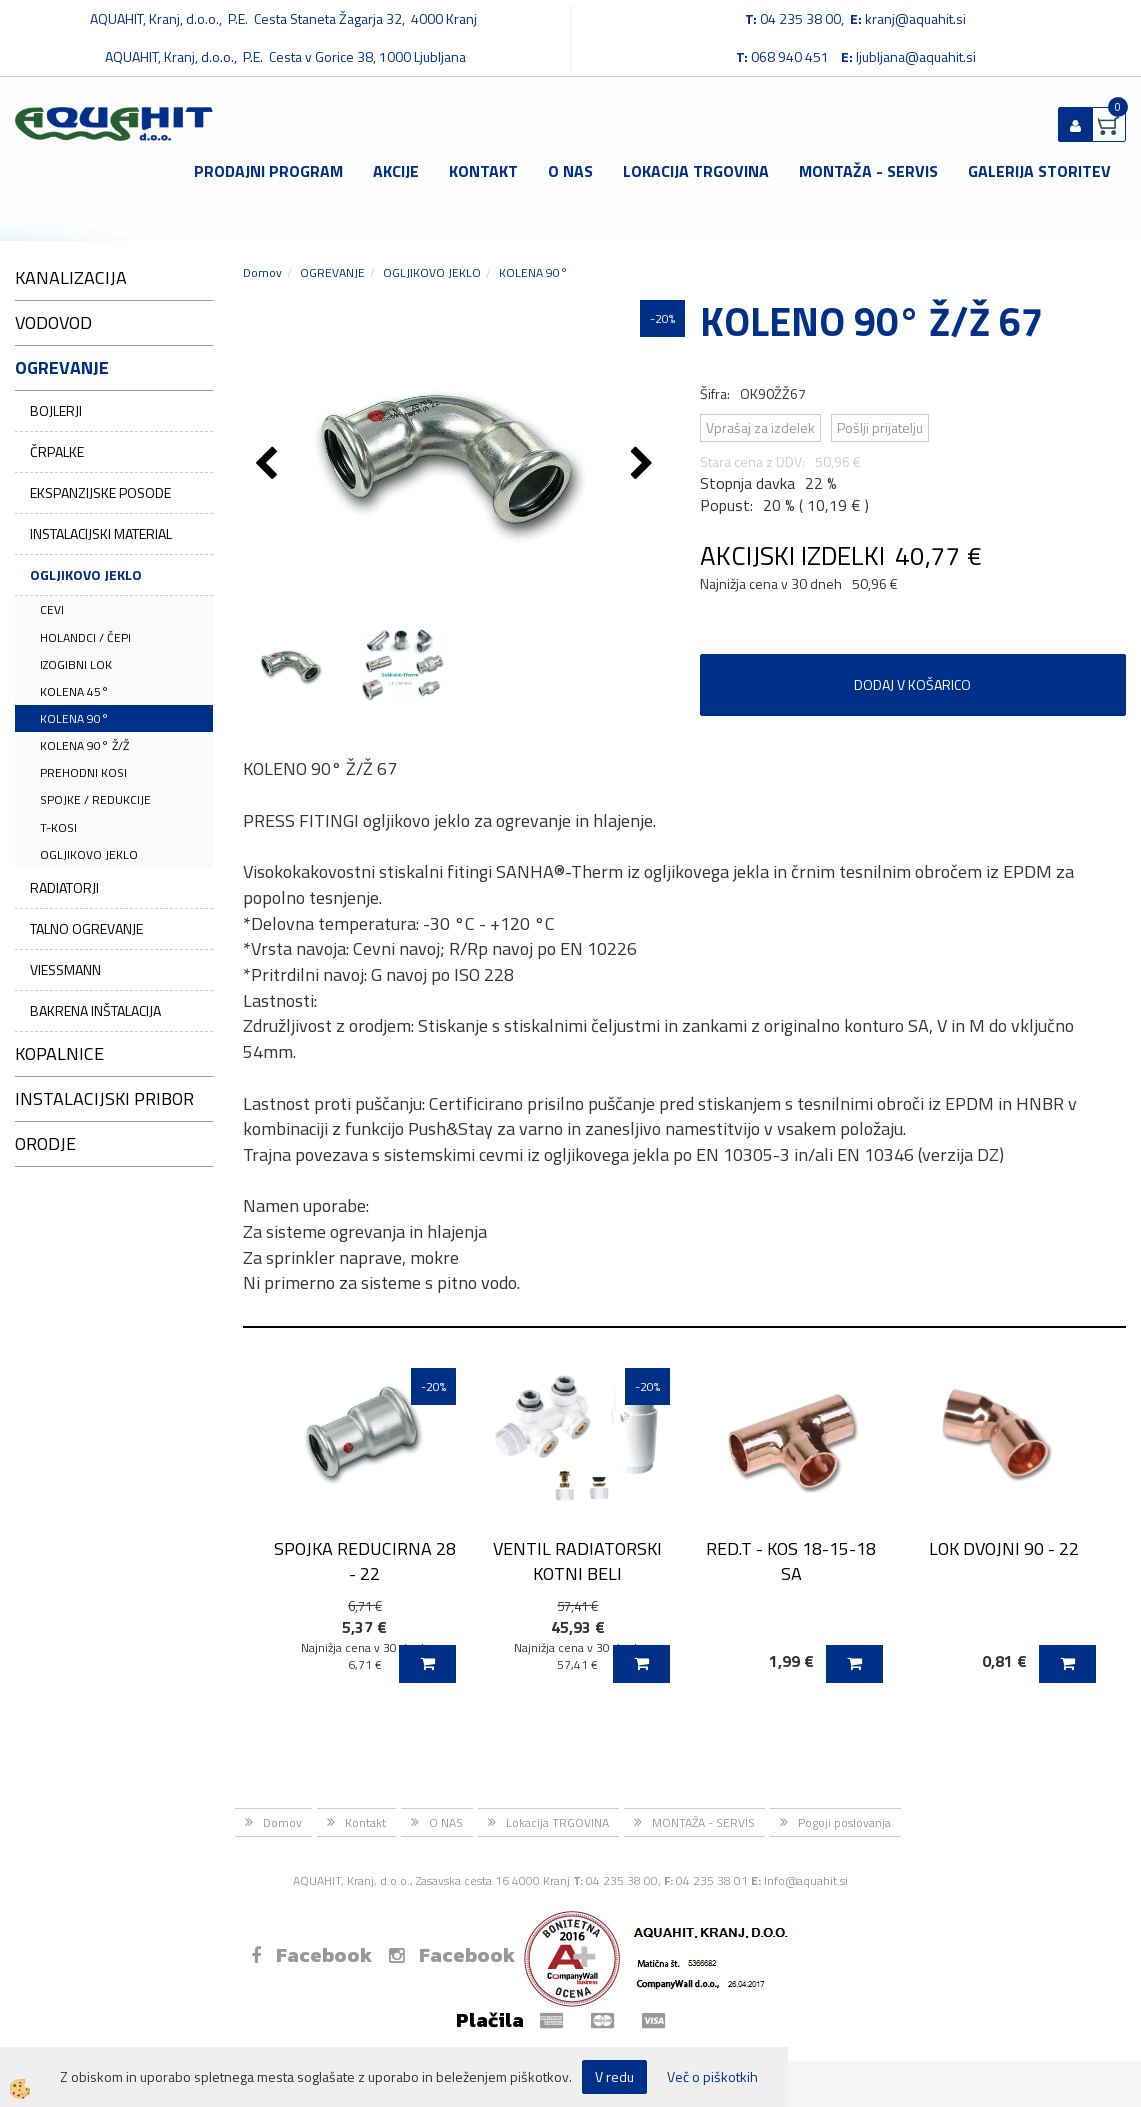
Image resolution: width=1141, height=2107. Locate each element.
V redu (614, 2076)
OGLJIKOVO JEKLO (86, 574)
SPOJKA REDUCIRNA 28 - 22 (365, 1561)
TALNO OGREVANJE (86, 928)
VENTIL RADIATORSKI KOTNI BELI (577, 1561)
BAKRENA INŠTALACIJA (95, 1010)
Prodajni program (268, 171)
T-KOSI (58, 827)
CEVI (52, 609)
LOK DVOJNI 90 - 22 (1004, 1548)
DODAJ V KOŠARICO (912, 684)
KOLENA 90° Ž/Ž (84, 745)
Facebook (311, 1955)
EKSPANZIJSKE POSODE (100, 492)
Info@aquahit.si (806, 1880)
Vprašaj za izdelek (760, 427)
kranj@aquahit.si (915, 18)
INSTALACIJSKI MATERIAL (101, 533)
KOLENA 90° (74, 718)
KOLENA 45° (74, 691)
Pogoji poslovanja (844, 1822)
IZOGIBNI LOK (76, 664)
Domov (262, 272)
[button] (644, 465)
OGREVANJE (332, 272)
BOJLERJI (56, 410)
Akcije (396, 171)
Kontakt (483, 171)
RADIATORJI (64, 887)
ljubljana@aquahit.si (916, 56)
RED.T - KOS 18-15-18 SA (791, 1561)
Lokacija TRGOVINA (696, 171)
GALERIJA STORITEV (1039, 171)
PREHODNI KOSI (83, 772)
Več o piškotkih (712, 2077)
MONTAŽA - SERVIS (868, 171)
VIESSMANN (65, 969)
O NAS (570, 171)
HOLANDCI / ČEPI (85, 637)
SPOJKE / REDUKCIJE (95, 799)
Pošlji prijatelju (880, 427)
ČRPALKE (57, 451)
